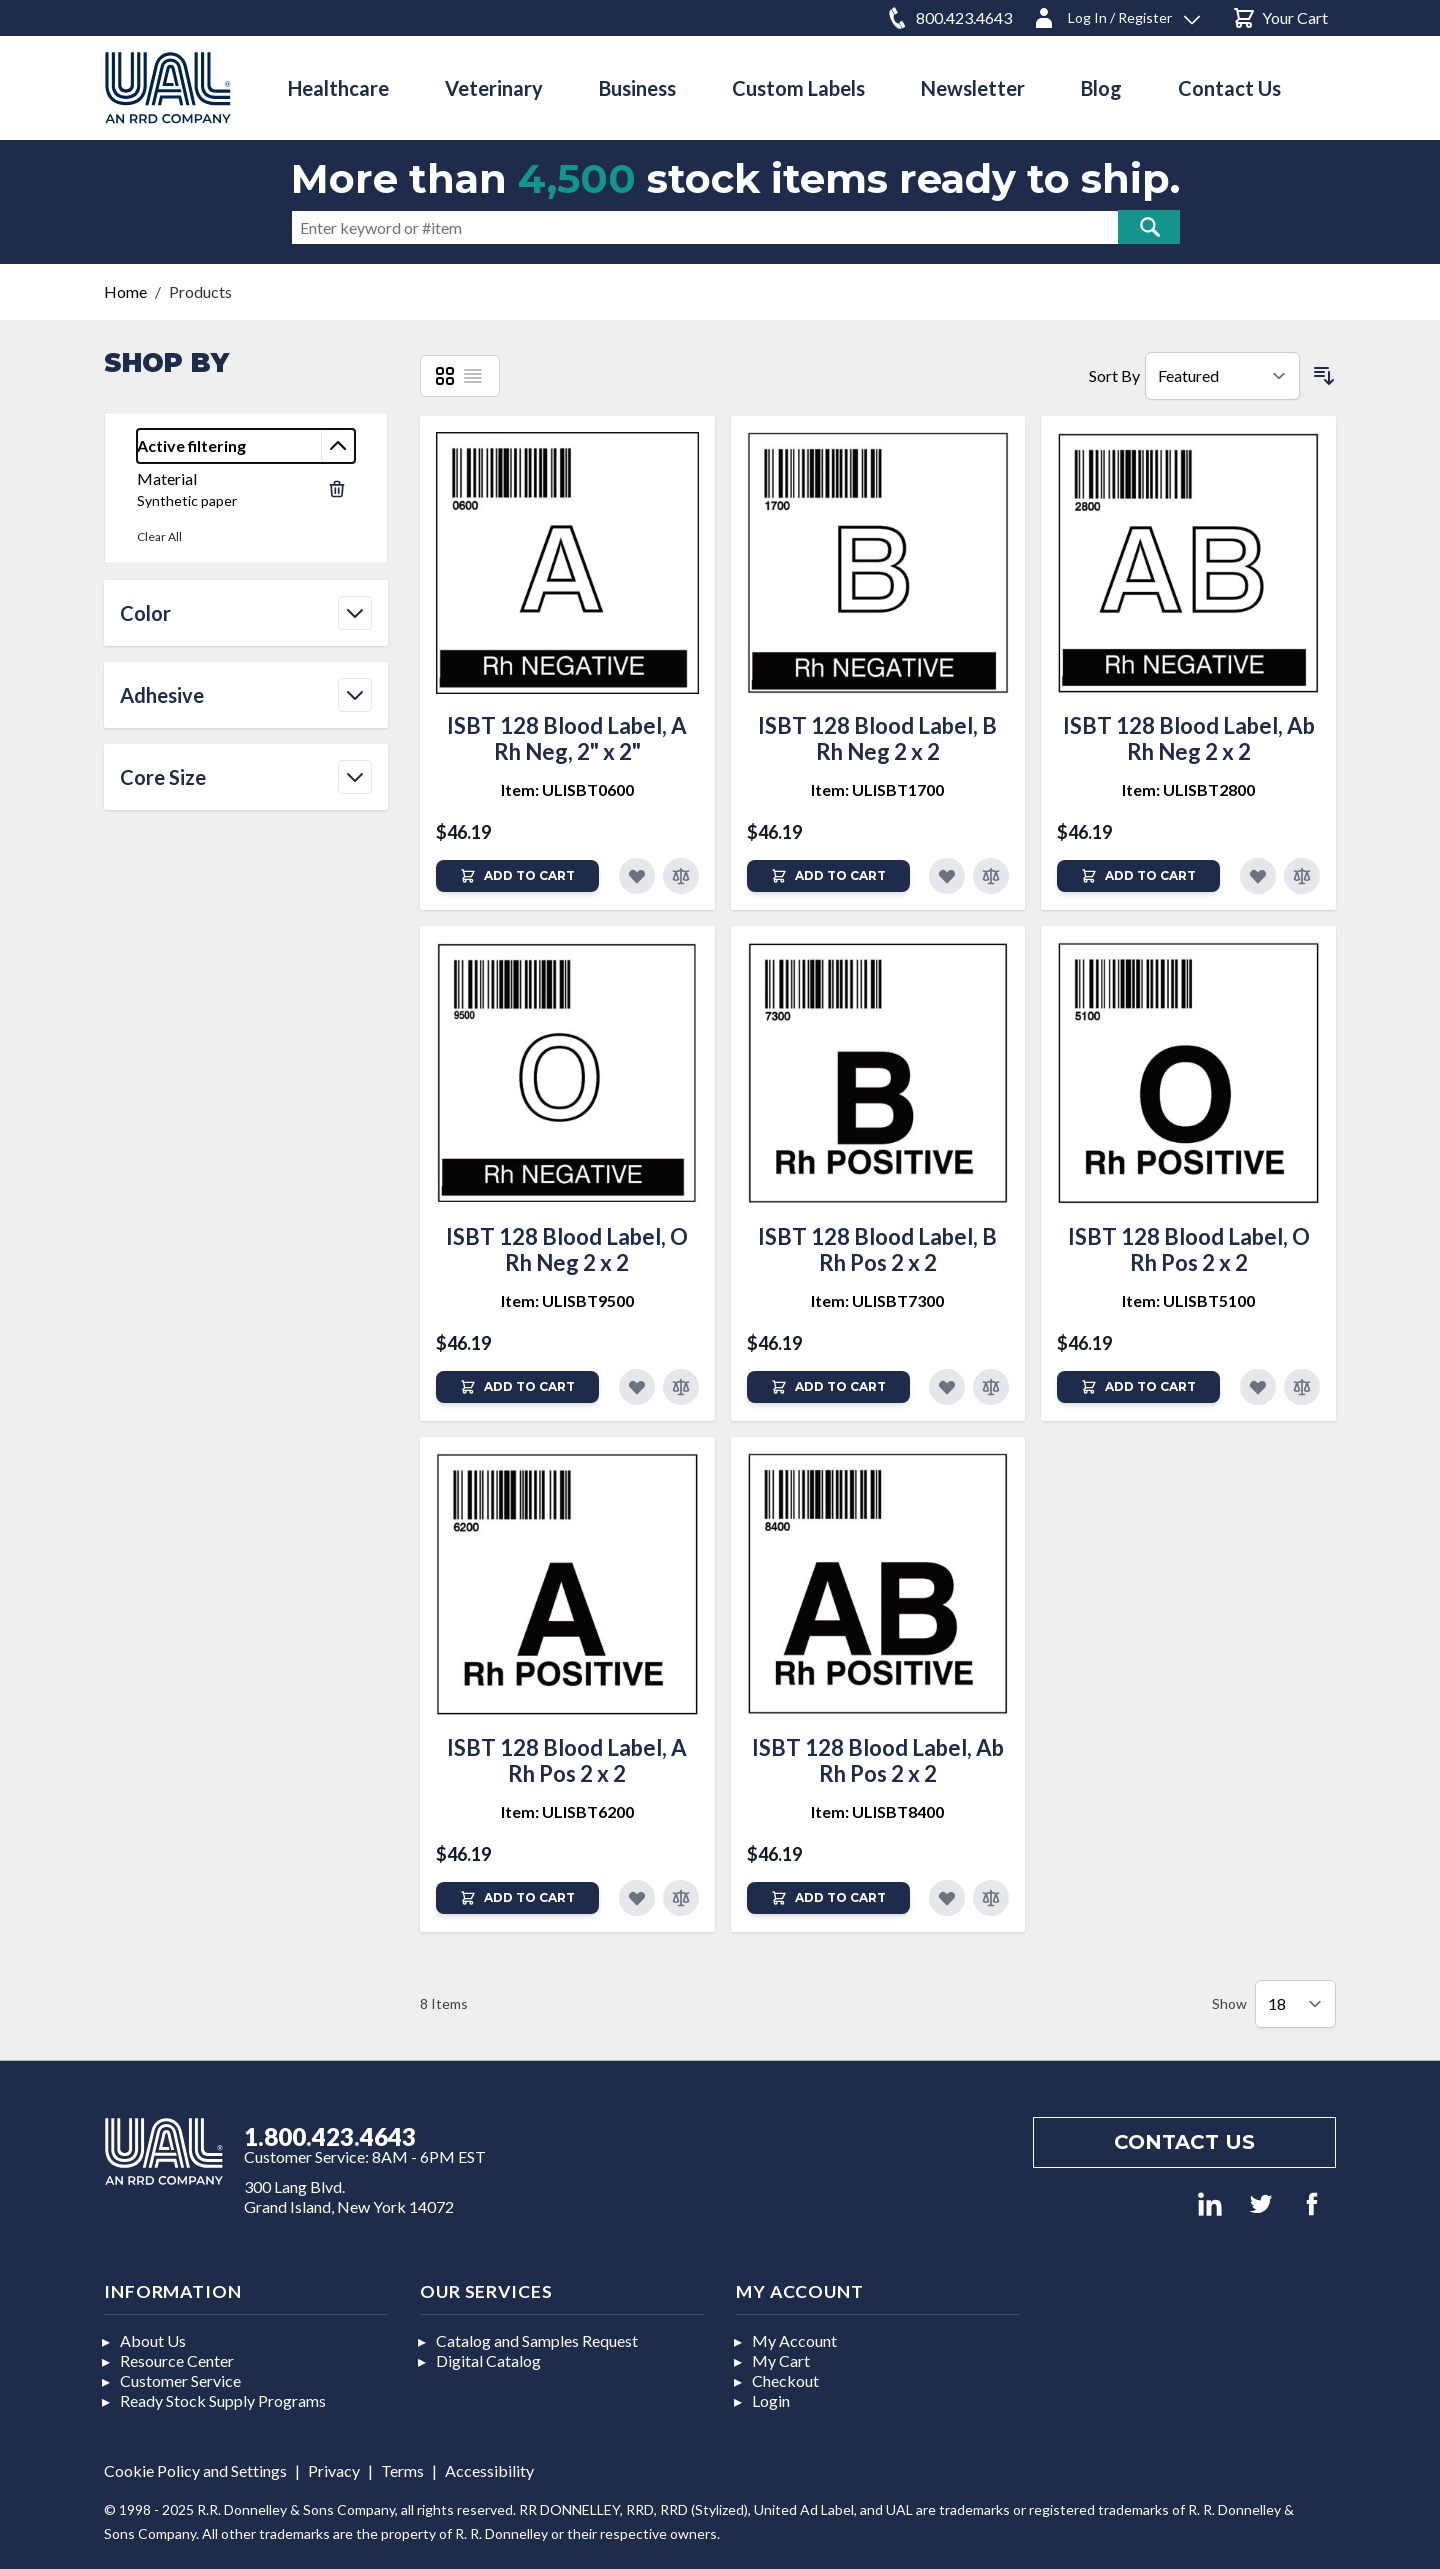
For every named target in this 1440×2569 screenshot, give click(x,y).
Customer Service (180, 2380)
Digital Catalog (488, 2360)
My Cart (781, 2360)
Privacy (334, 2470)
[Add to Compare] (681, 876)
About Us (153, 2340)
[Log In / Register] (1116, 14)
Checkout (785, 2380)
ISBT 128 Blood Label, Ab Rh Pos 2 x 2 (878, 1760)
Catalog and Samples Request (537, 2340)
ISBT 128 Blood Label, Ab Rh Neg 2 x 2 (1189, 738)
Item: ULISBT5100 (1188, 1300)
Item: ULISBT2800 (1188, 789)
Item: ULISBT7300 (877, 1300)
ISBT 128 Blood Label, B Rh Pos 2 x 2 (877, 1249)
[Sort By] (1222, 376)
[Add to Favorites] (637, 876)
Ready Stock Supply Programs (223, 2400)
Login (771, 2400)
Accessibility (489, 2470)
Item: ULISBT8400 (877, 1811)
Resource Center (177, 2360)
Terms (402, 2470)
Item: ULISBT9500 (567, 1300)
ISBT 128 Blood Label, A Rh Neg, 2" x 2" (567, 738)
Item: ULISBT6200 (567, 1811)
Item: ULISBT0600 (567, 789)
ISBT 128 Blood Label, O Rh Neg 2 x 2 (567, 1249)
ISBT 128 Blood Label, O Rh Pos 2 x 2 (1189, 1249)
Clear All (159, 536)
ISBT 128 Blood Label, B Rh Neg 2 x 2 (877, 738)
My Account (794, 2340)
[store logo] (168, 87)
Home (125, 291)
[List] (473, 376)
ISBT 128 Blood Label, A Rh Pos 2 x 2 (567, 1760)
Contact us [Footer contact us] (1184, 2142)
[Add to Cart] (517, 876)
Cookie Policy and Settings (195, 2470)
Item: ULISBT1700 (877, 789)
